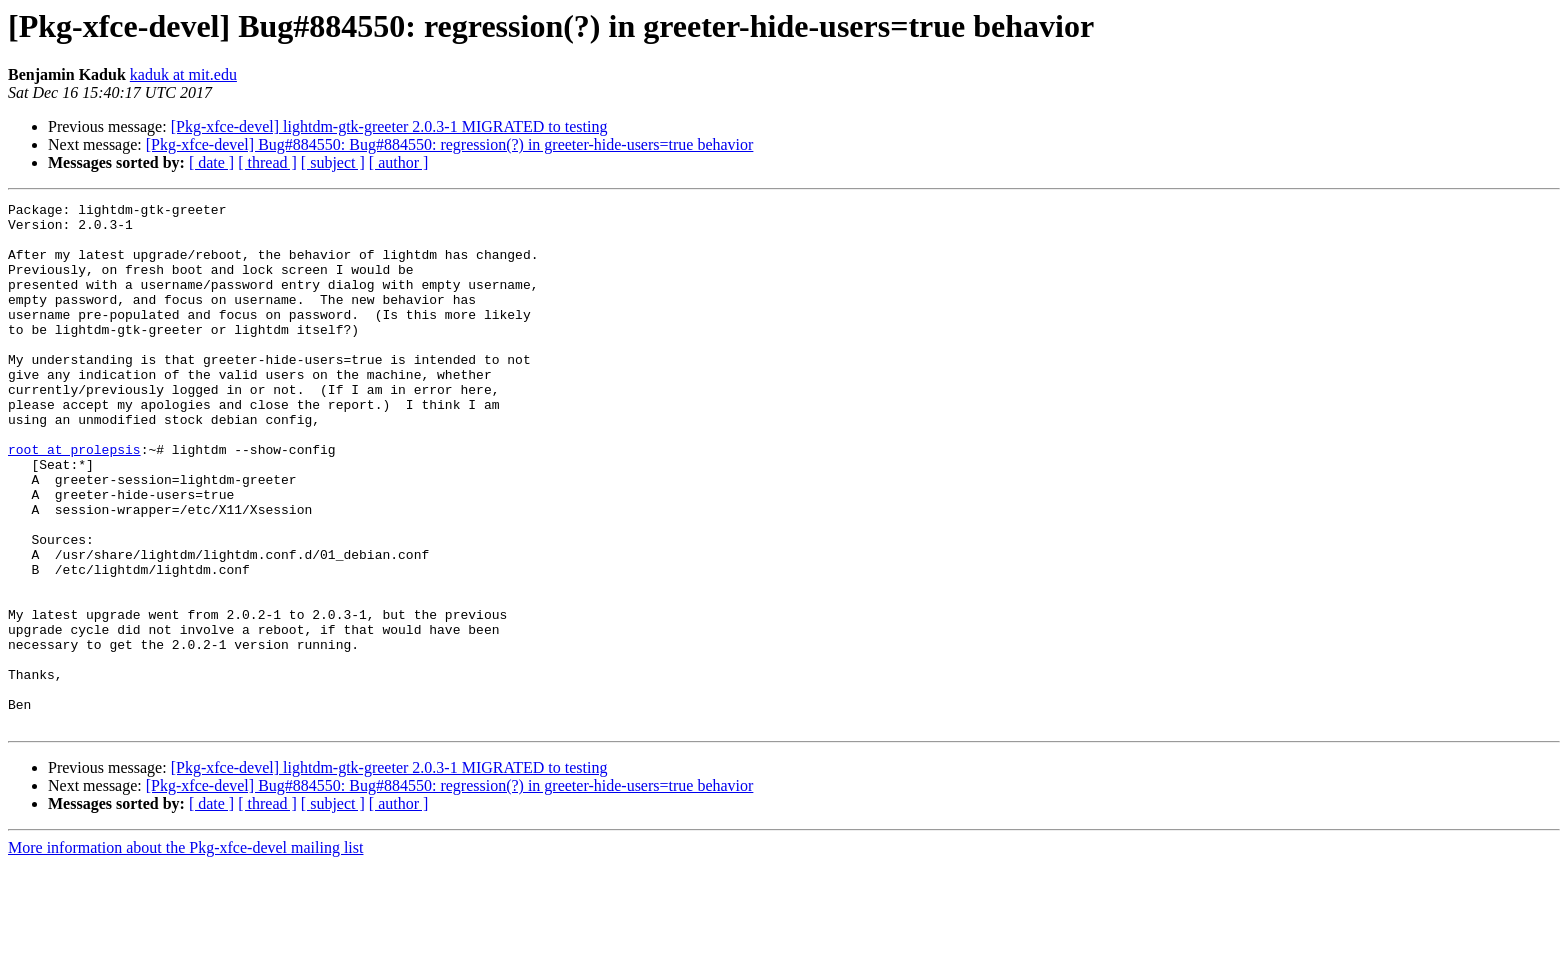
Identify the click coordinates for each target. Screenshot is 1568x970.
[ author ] (399, 162)
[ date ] (211, 162)
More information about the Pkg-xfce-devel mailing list (185, 952)
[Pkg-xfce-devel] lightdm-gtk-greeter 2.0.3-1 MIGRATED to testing (389, 126)
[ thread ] (267, 162)
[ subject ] (333, 162)
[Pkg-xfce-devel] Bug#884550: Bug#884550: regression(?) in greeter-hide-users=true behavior (450, 144)
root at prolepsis (74, 500)
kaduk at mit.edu (183, 74)
